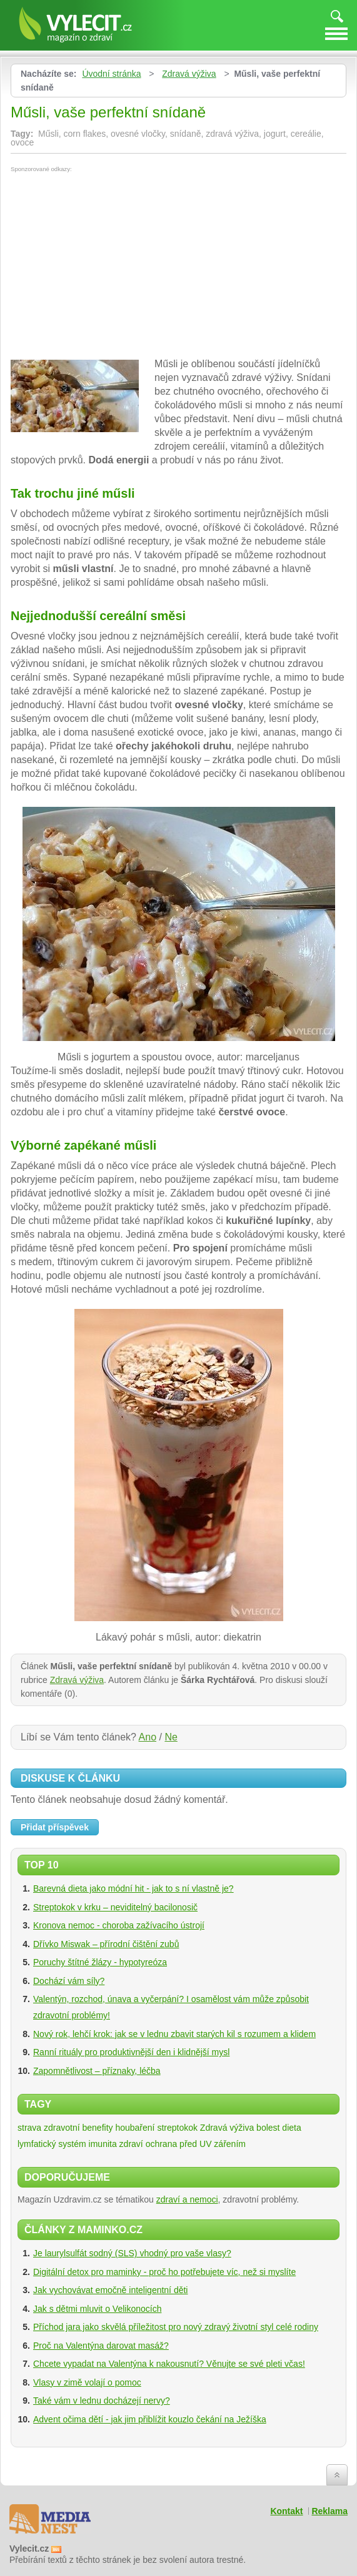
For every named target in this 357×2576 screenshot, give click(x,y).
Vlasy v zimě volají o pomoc (87, 2382)
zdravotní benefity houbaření (99, 2128)
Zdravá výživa (189, 74)
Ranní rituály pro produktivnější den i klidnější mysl (131, 2052)
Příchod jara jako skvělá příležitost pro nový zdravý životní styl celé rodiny (175, 2327)
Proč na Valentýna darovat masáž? (101, 2346)
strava (29, 2128)
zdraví (131, 2144)
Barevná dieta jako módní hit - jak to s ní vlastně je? (133, 1888)
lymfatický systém (52, 2144)
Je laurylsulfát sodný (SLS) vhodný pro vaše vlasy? (132, 2253)
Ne (170, 1737)
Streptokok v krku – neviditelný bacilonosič (115, 1907)
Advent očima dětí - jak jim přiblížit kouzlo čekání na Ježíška (149, 2419)
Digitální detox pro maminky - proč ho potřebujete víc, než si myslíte (164, 2272)
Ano (147, 1737)
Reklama (329, 2511)
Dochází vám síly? (68, 1981)
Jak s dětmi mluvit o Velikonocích (97, 2309)
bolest (267, 2128)
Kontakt (286, 2511)
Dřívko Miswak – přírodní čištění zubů (106, 1944)
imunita (103, 2144)
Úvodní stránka (111, 74)
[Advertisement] (116, 266)
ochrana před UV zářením (196, 2144)
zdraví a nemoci (187, 2199)
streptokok (177, 2128)
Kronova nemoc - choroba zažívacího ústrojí (118, 1925)
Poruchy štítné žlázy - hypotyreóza (100, 1962)
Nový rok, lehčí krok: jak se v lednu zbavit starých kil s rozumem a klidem (174, 2034)
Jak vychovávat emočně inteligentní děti (110, 2290)
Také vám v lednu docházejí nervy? (101, 2401)
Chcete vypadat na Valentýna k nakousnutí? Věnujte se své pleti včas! (169, 2364)
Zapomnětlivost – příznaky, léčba (97, 2071)
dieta (291, 2128)
